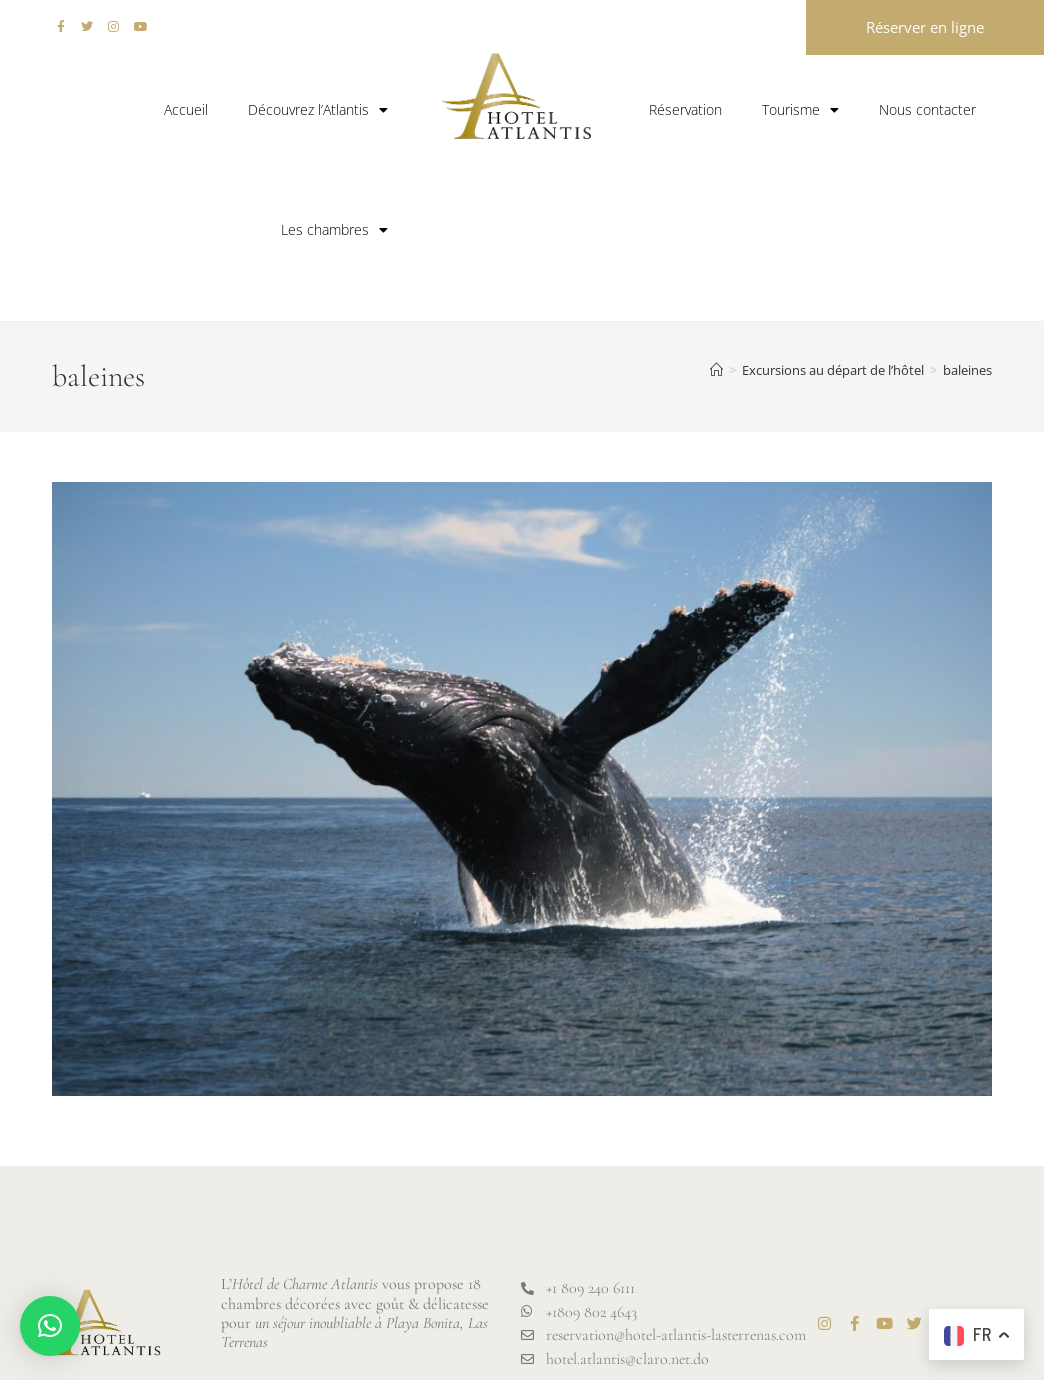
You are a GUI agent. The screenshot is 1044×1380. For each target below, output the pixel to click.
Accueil (186, 109)
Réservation (685, 109)
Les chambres (334, 230)
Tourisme (800, 110)
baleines (967, 370)
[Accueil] (716, 370)
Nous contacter (927, 109)
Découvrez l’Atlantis (318, 110)
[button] (50, 1326)
